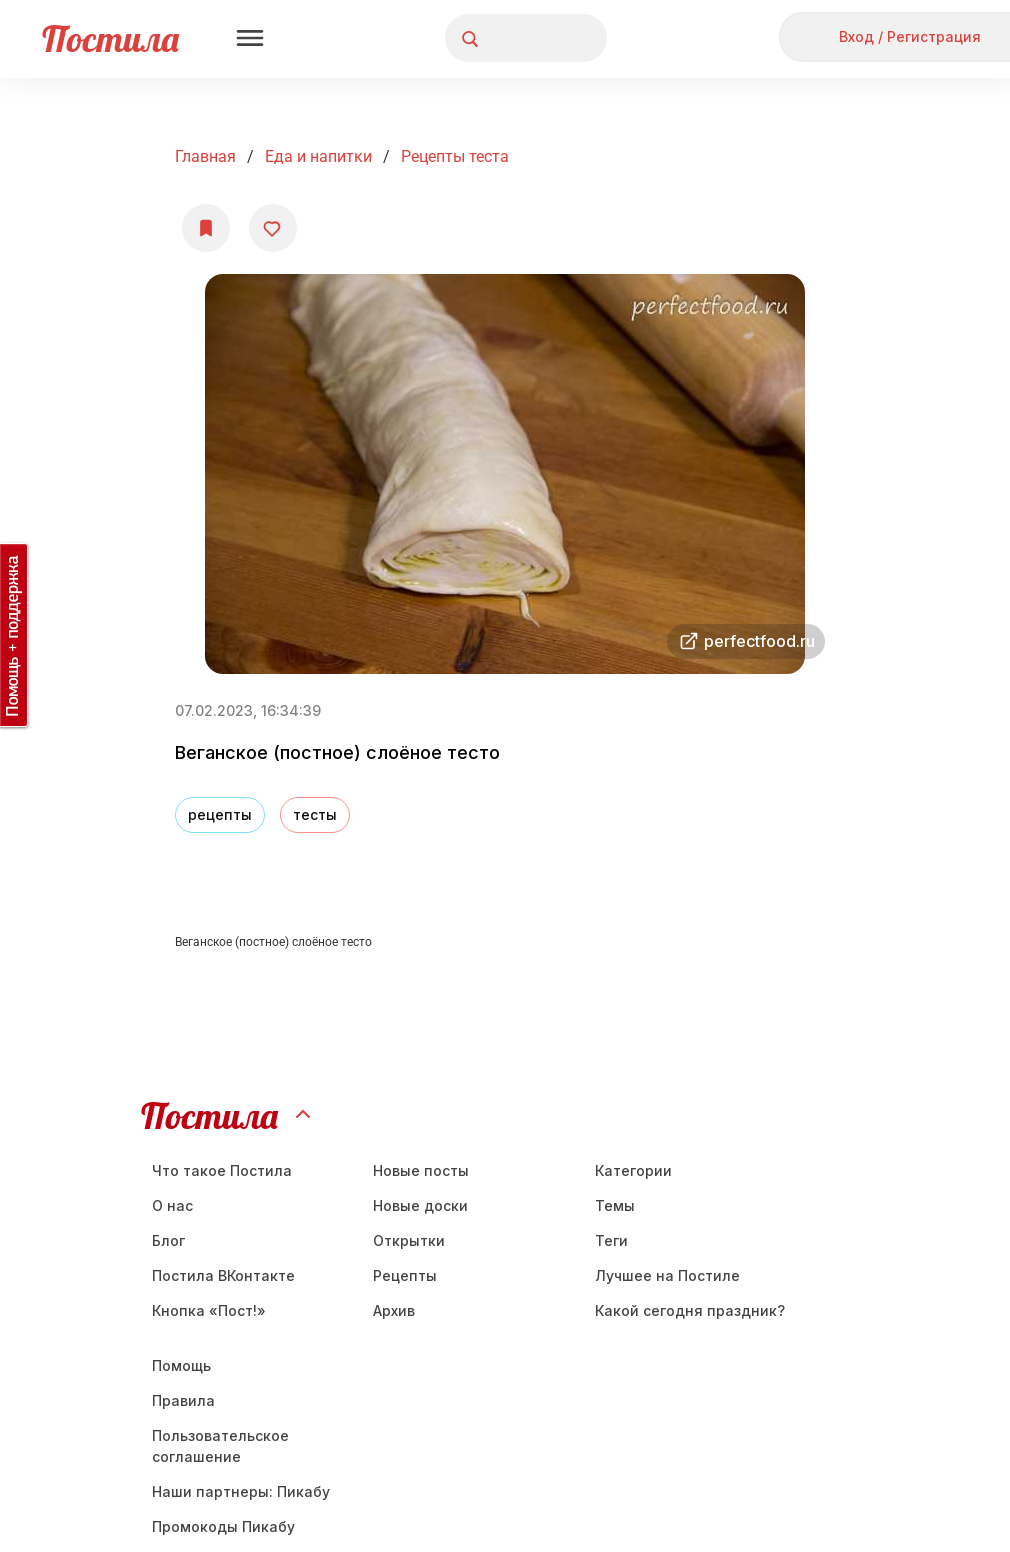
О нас (172, 1205)
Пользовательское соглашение (220, 1446)
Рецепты (405, 1275)
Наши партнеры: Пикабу (241, 1491)
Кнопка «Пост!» (209, 1310)
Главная (205, 156)
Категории (633, 1170)
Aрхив (394, 1310)
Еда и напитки (318, 156)
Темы (615, 1205)
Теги (611, 1240)
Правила (183, 1400)
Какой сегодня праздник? (690, 1310)
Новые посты (421, 1170)
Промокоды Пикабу (223, 1526)
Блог (168, 1240)
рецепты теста (455, 156)
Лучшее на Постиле (667, 1275)
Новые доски (420, 1205)
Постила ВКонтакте (223, 1275)
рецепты (220, 814)
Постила (110, 38)
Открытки (409, 1240)
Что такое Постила (222, 1170)
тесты (315, 814)
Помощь (181, 1365)
